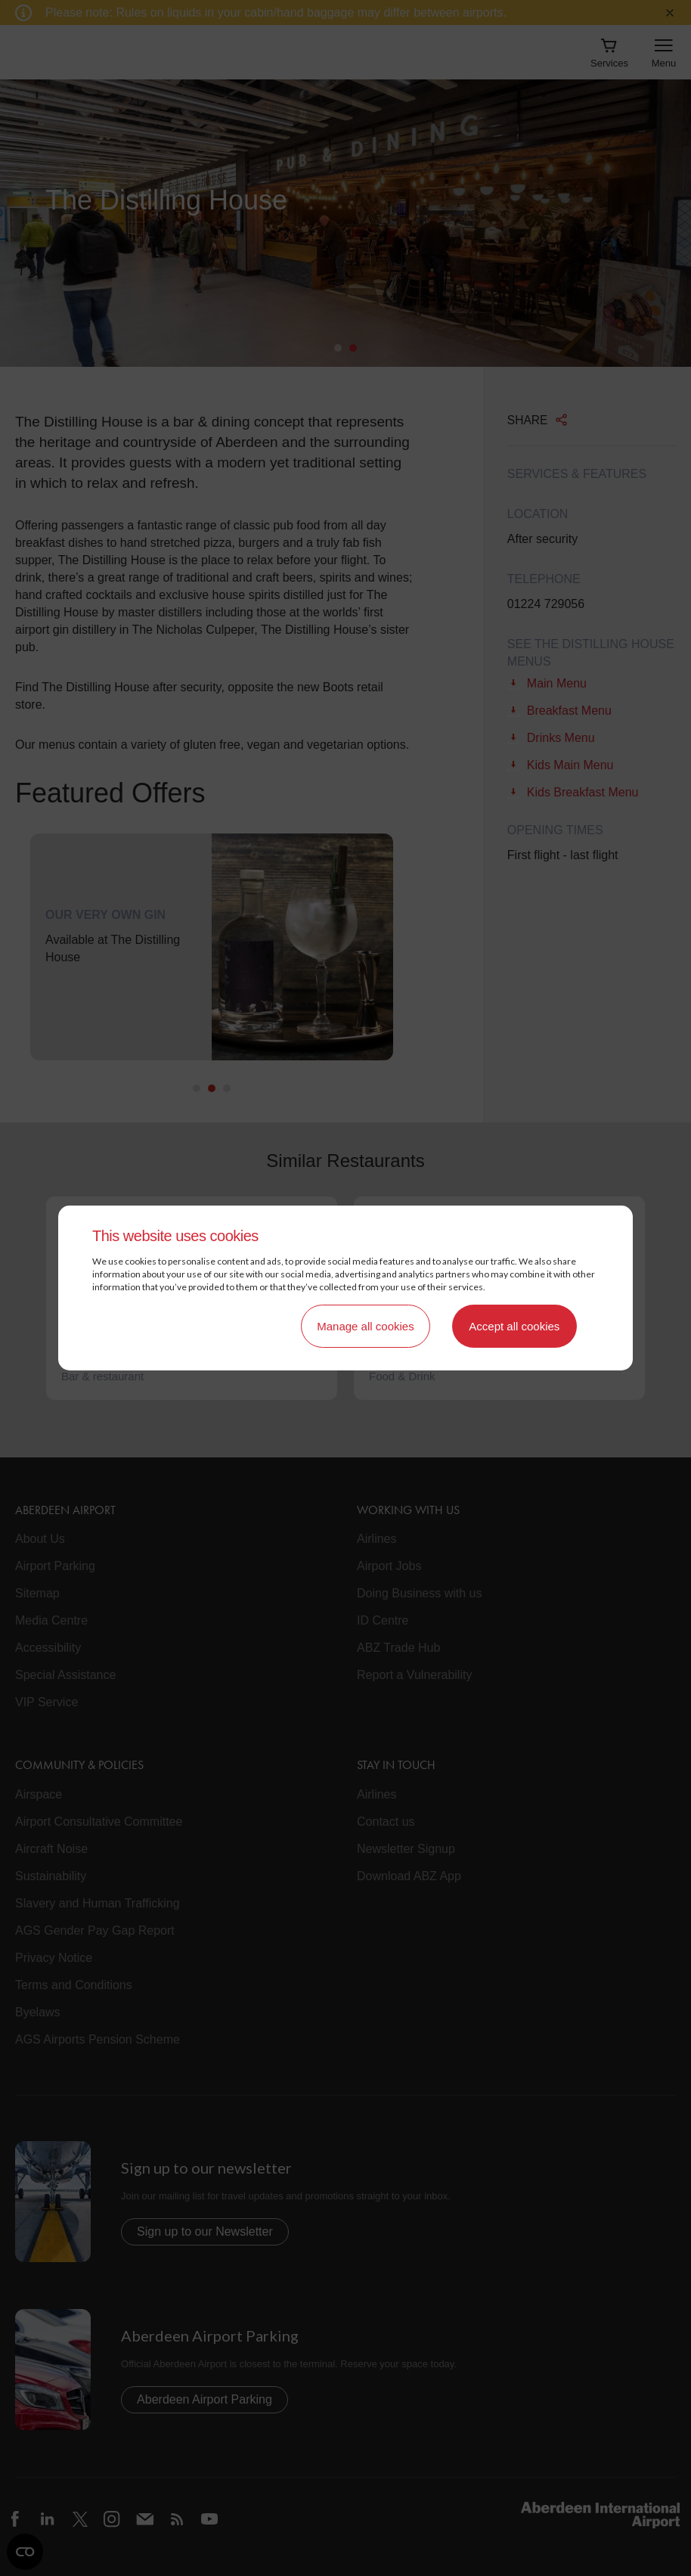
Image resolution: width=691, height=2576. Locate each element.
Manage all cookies (365, 1326)
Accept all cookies (514, 1326)
